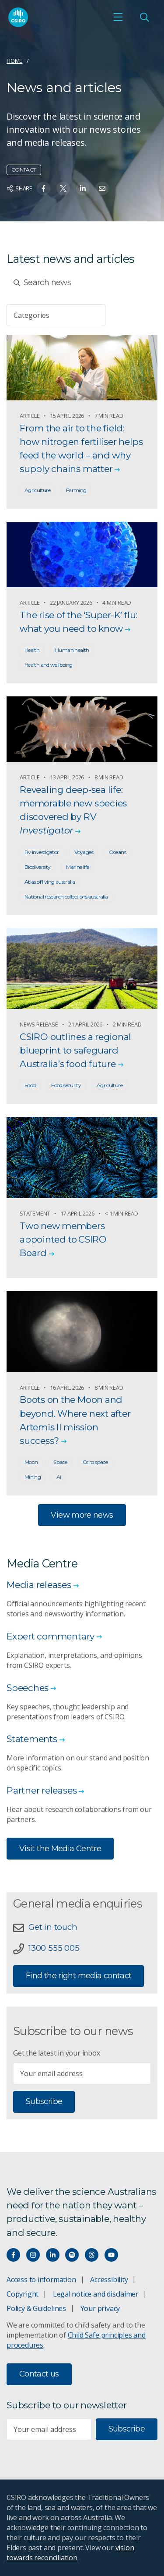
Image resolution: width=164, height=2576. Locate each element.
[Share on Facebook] (43, 188)
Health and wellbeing (48, 664)
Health (31, 650)
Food (29, 1085)
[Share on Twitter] (63, 188)
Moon (31, 1462)
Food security (66, 1085)
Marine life (77, 867)
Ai (58, 1477)
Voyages (83, 852)
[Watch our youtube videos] (111, 2255)
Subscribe (44, 2101)
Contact (23, 169)
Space (60, 1462)
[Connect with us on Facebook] (13, 2255)
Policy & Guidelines (36, 2308)
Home (14, 61)
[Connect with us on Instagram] (33, 2255)
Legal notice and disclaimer (96, 2294)
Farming (76, 490)
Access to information (41, 2279)
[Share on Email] (102, 188)
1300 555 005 (53, 1948)
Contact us (39, 2374)
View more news (82, 1515)
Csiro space (95, 1462)
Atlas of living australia (49, 881)
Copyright (22, 2294)
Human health (72, 650)
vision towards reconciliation (70, 2552)
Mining (32, 1477)
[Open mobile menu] (118, 17)
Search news (42, 282)
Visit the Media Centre (60, 1848)
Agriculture (37, 490)
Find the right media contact (78, 1975)
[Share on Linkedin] (83, 188)
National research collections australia (66, 896)
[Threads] (91, 2255)
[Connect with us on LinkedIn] (52, 2255)
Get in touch (52, 1927)
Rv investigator (41, 852)
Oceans (117, 852)
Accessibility (109, 2279)
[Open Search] (144, 17)
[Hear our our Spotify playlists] (72, 2255)
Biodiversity (37, 867)
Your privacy (100, 2308)
